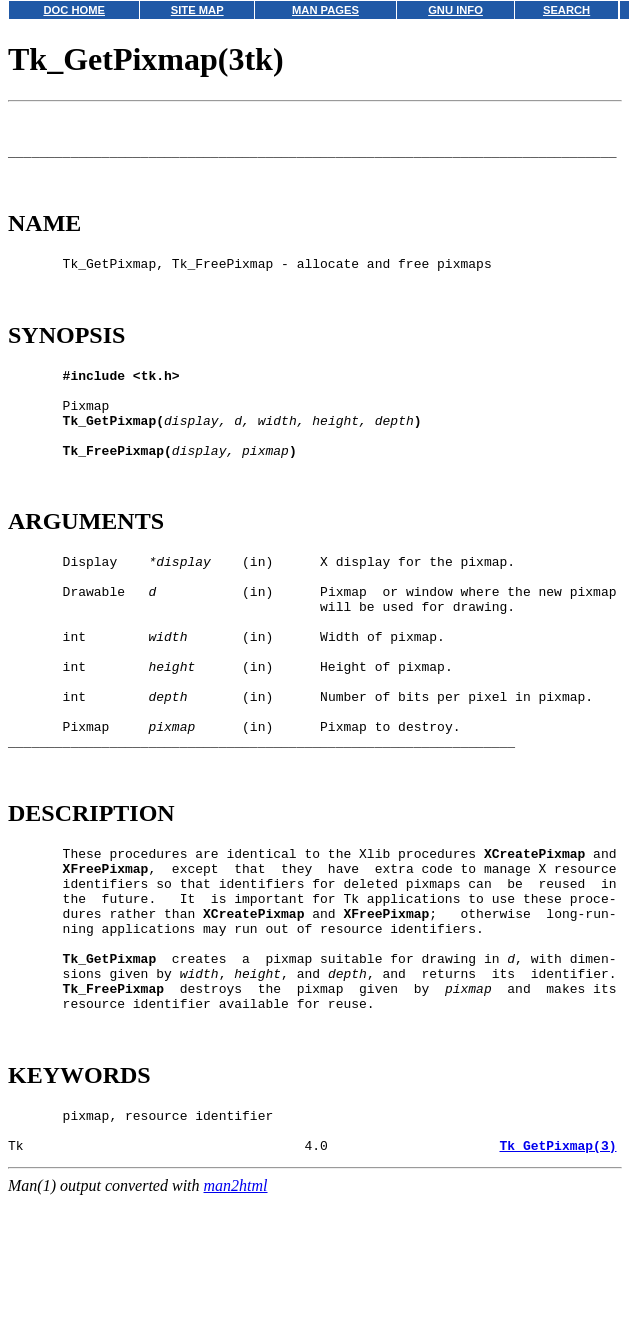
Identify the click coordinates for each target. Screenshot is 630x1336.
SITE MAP (197, 10)
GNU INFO (455, 10)
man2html (236, 1326)
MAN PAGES (325, 10)
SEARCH (566, 10)
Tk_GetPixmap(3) (557, 1286)
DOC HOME (74, 10)
